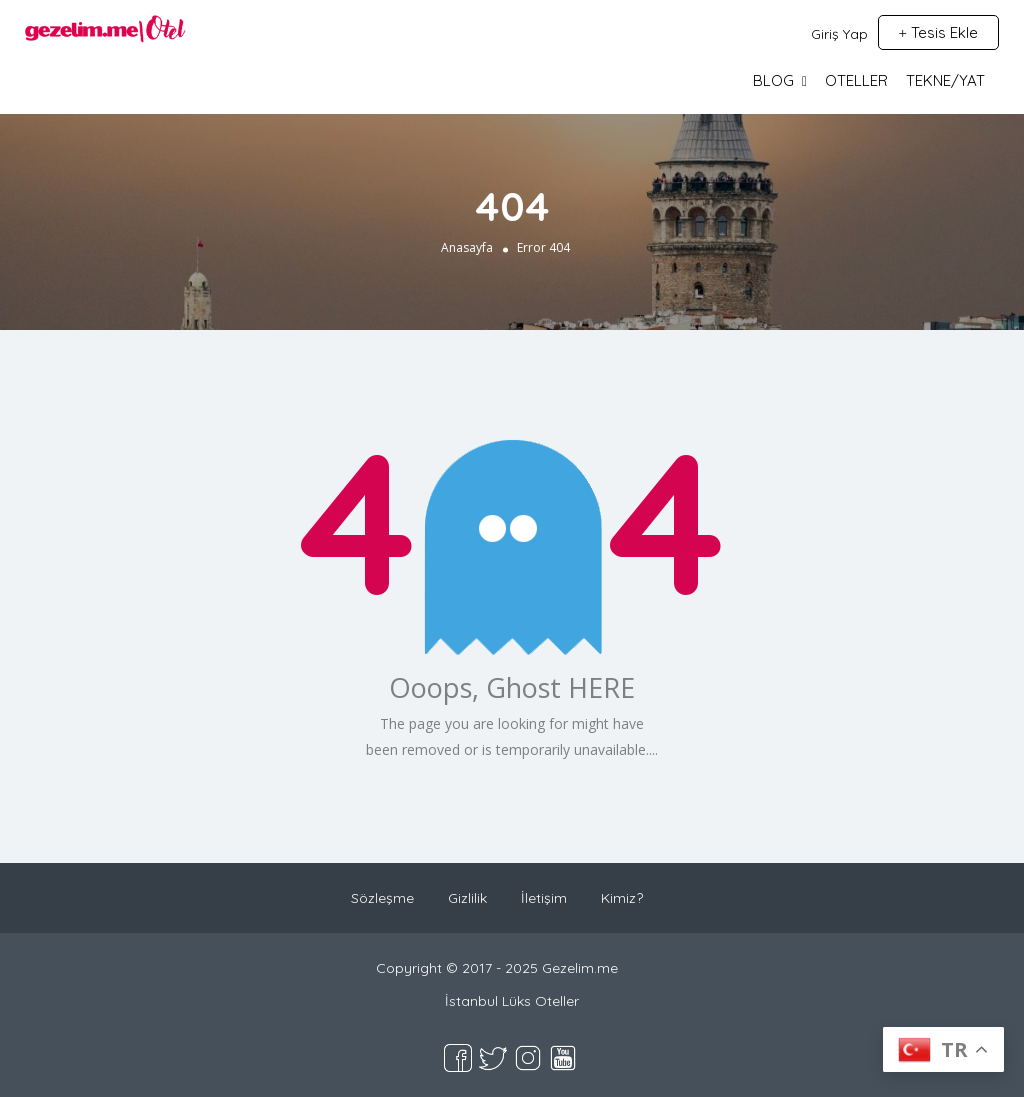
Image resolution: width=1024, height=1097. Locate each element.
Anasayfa (467, 247)
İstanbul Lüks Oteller (512, 1001)
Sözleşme (382, 898)
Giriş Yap (839, 34)
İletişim (544, 898)
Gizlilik (467, 898)
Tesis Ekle (938, 32)
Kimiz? (622, 898)
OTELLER (856, 80)
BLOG (773, 80)
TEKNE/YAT (945, 80)
